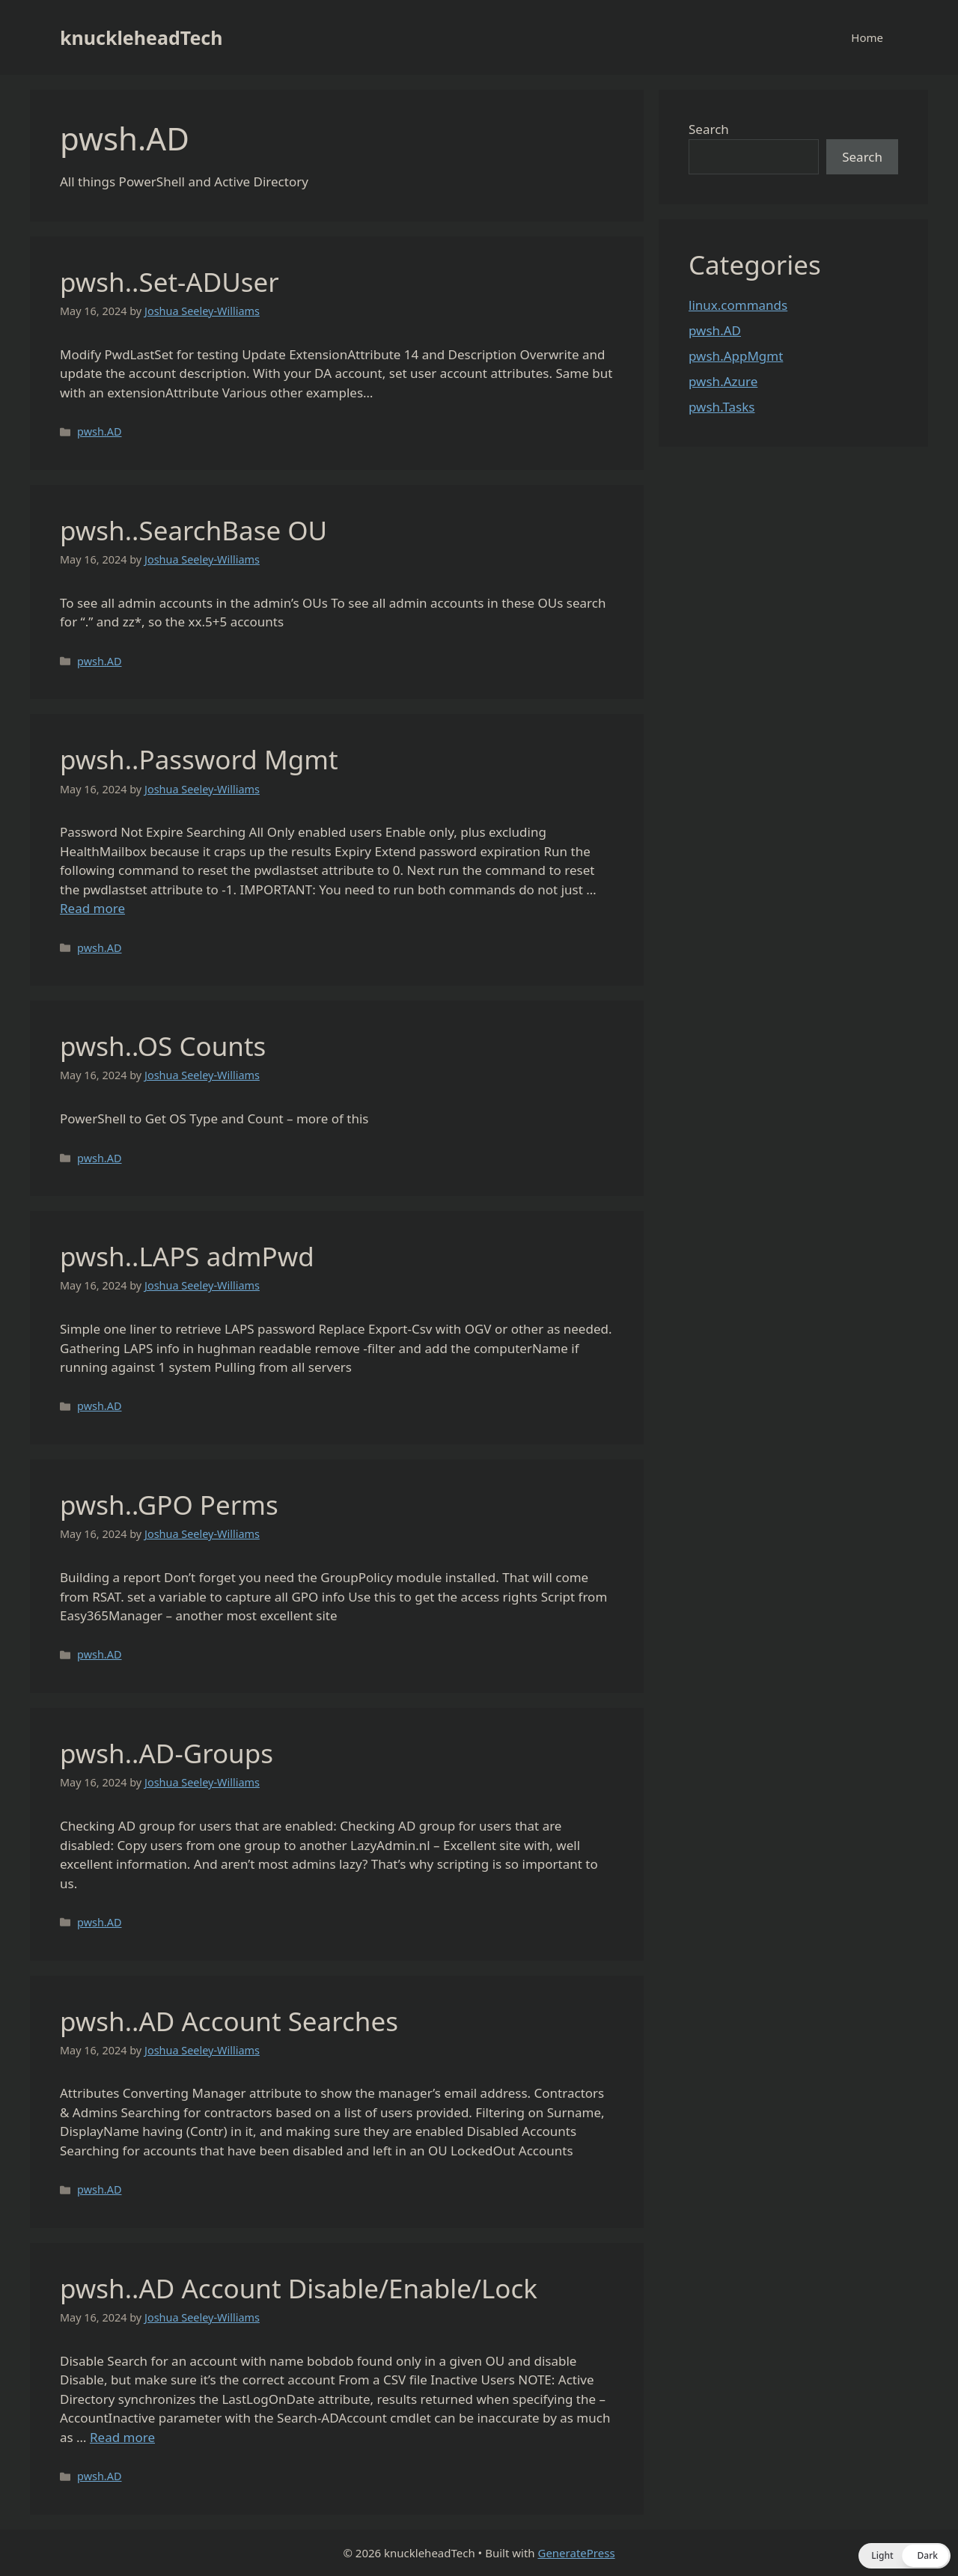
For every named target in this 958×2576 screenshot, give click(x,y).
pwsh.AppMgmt (736, 355)
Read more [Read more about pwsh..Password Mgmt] (92, 908)
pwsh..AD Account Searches (229, 2021)
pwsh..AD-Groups (166, 1753)
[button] (904, 2556)
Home (867, 37)
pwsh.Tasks (722, 406)
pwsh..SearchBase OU (193, 530)
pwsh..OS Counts (163, 1045)
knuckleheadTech (141, 37)
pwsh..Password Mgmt (199, 759)
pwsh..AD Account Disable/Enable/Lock (298, 2288)
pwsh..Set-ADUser (169, 281)
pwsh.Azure (723, 381)
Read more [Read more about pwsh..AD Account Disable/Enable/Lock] (122, 2437)
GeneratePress (575, 2552)
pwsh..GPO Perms (169, 1504)
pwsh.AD (99, 431)
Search (709, 129)
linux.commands (738, 305)
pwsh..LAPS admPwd (187, 1256)
